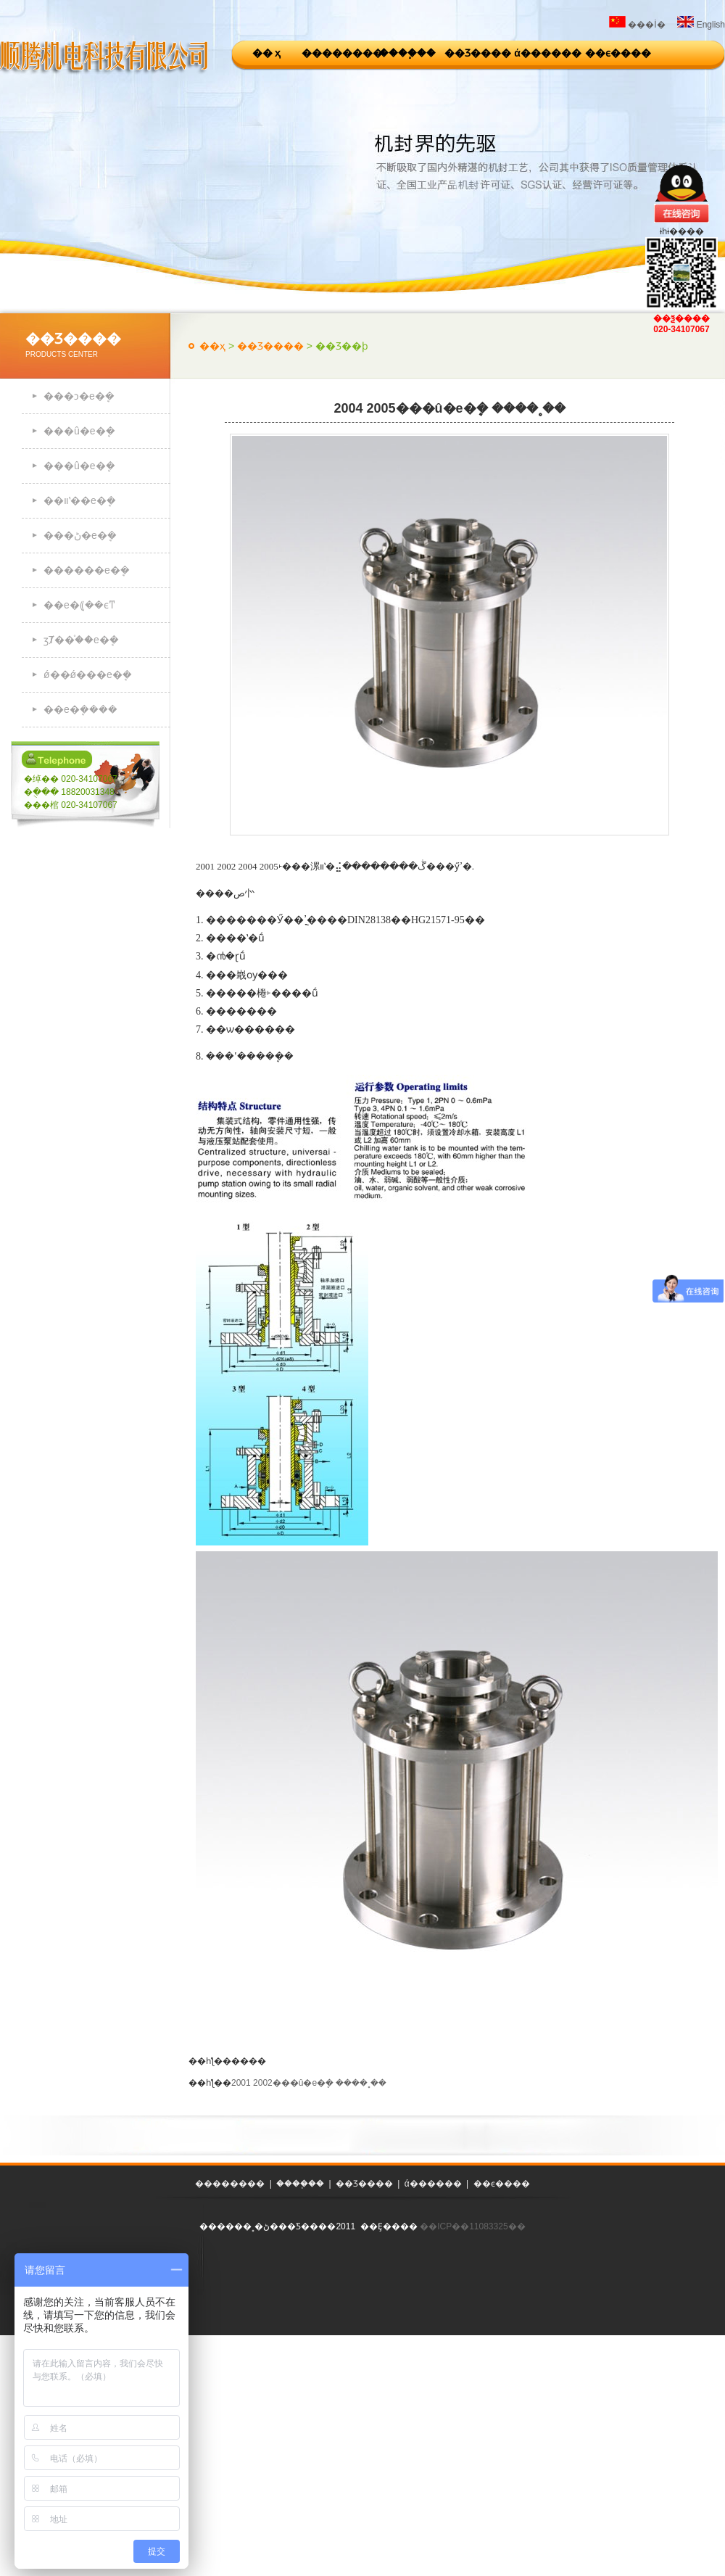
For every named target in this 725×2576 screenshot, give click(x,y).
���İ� (637, 25)
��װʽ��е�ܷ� (80, 500)
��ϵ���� (618, 53)
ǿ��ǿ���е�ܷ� (88, 674)
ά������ (547, 53)
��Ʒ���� (477, 53)
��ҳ (212, 346)
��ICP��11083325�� (472, 2226)
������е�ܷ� (87, 570)
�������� (337, 53)
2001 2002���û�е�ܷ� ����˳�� (308, 2083)
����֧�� (407, 53)
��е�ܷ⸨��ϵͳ (79, 605)
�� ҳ (266, 53)
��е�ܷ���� (80, 709)
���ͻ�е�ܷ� (79, 396)
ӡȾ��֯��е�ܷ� (81, 639)
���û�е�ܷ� (79, 431)
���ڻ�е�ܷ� (80, 535)
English (701, 25)
